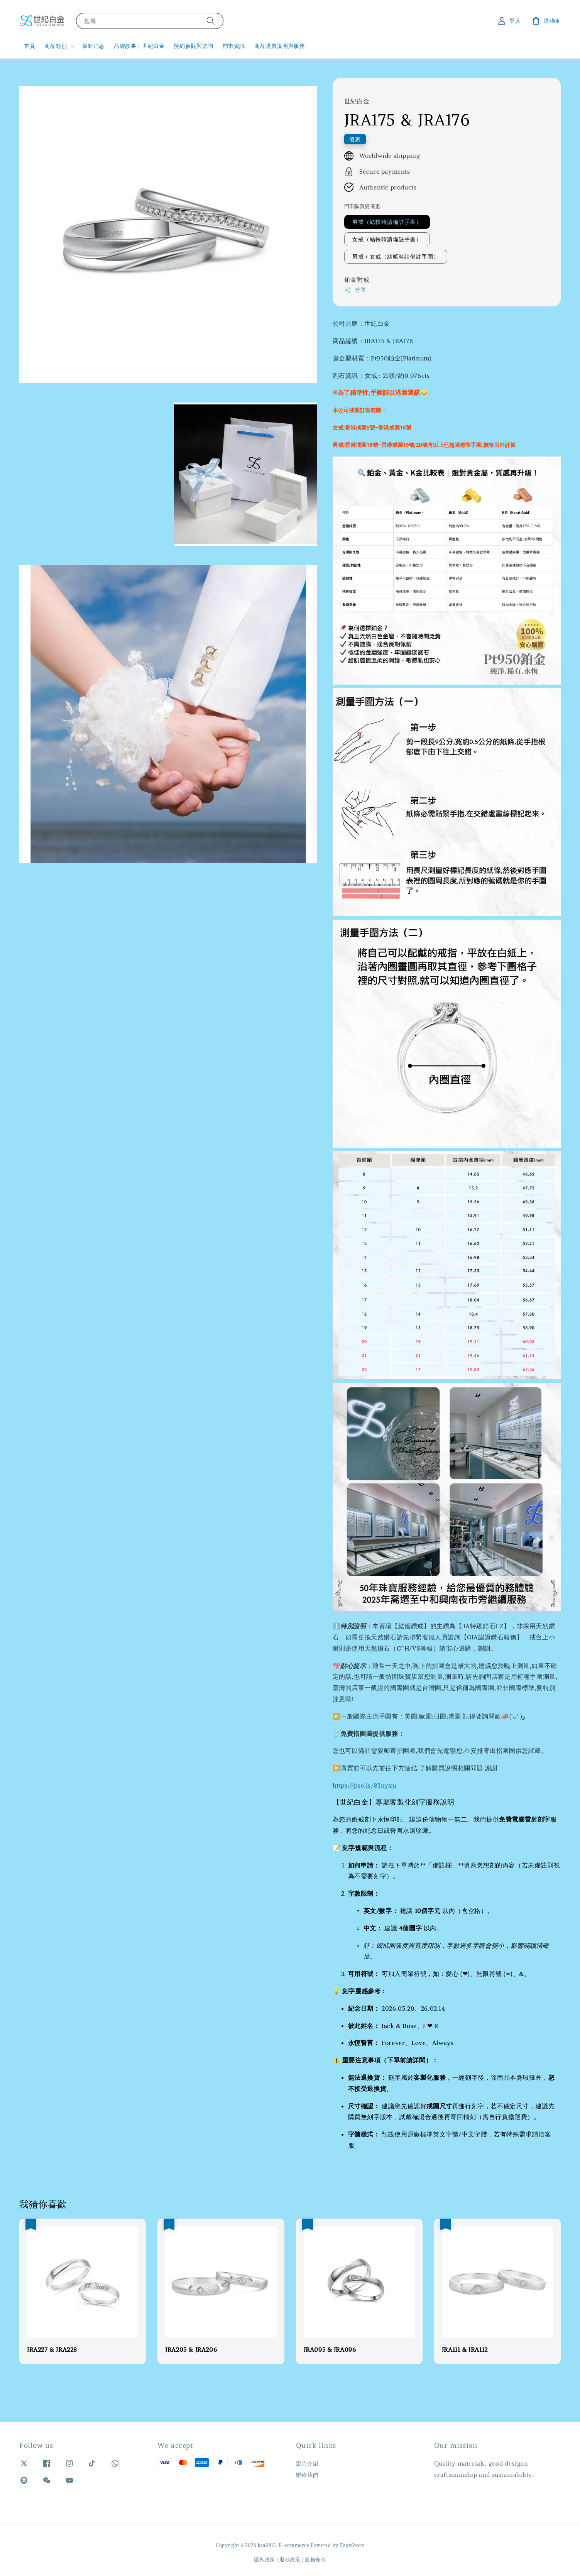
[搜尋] (210, 20)
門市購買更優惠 (362, 206)
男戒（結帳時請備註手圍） (387, 221)
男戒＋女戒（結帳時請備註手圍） (395, 256)
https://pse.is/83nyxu (364, 1785)
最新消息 (93, 45)
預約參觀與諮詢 (193, 45)
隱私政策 (264, 2559)
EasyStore (352, 2545)
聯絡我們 (307, 2474)
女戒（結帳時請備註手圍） (387, 239)
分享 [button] (355, 290)
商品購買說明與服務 (279, 45)
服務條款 (315, 2559)
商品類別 (55, 45)
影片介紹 (307, 2463)
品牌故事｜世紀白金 (139, 45)
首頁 (29, 45)
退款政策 (290, 2559)
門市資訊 (234, 45)
